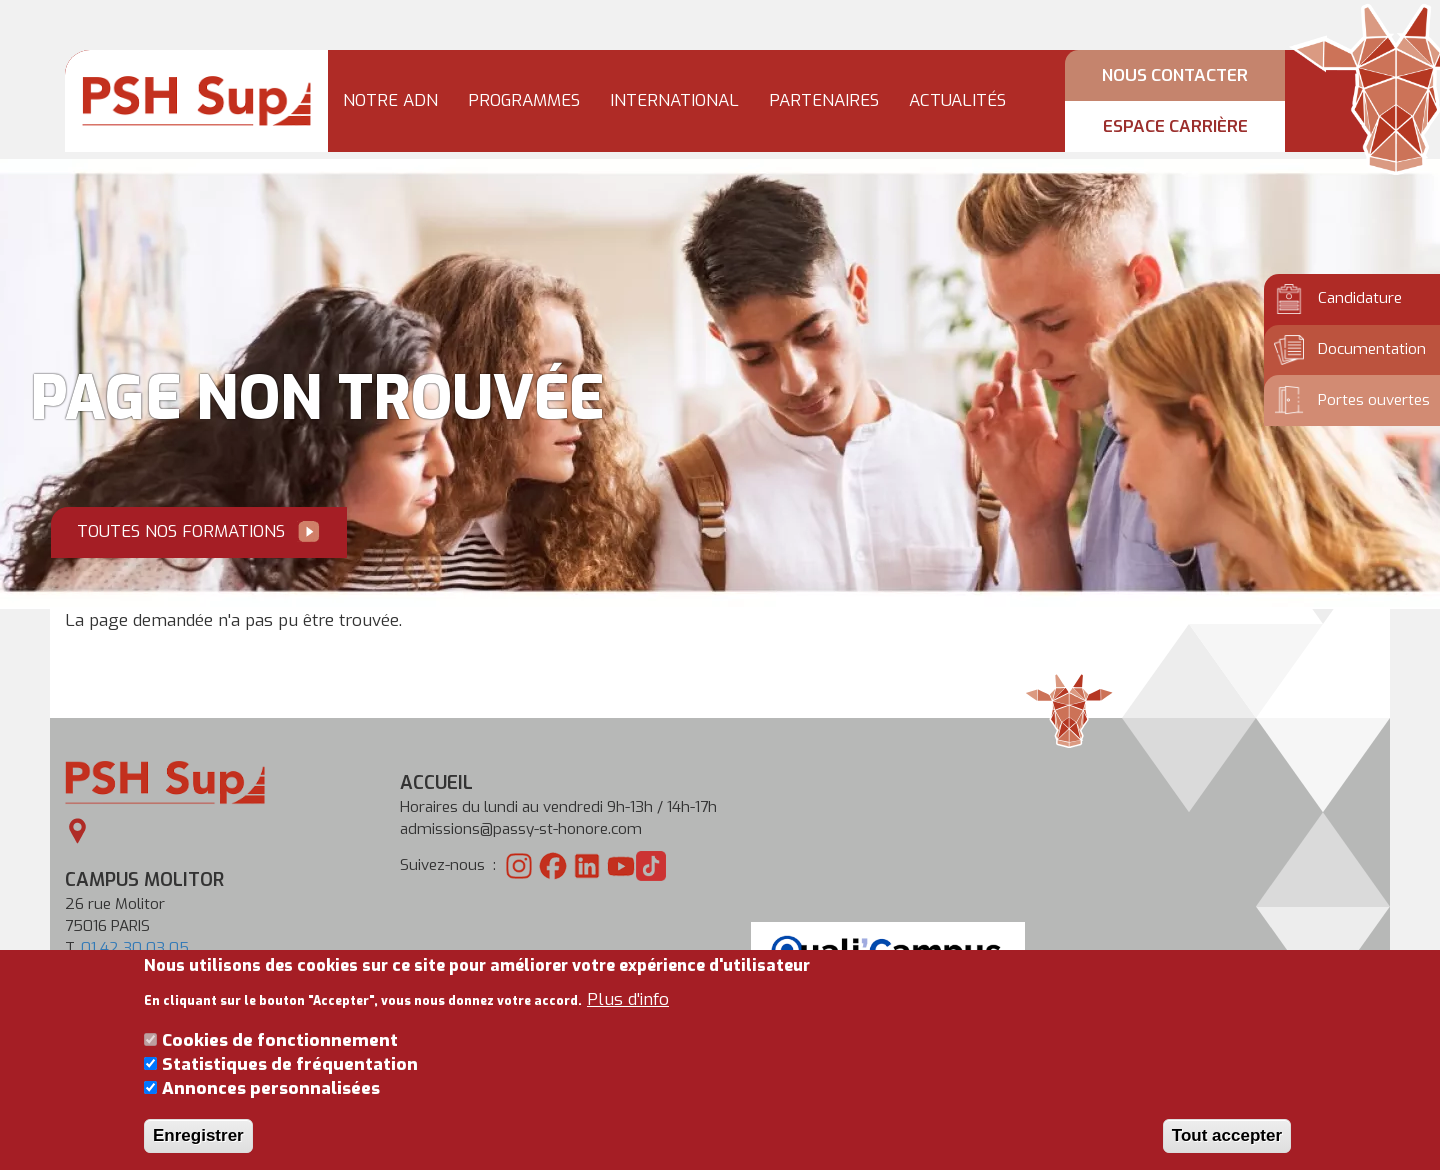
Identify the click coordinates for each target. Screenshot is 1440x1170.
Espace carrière (1175, 127)
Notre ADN (390, 100)
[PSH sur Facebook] (553, 865)
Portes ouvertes (1374, 400)
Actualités (957, 100)
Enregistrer (198, 1149)
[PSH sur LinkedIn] (587, 865)
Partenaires (824, 100)
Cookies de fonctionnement (280, 1054)
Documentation (1372, 349)
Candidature (1360, 298)
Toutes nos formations (181, 531)
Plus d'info (628, 1013)
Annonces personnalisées (271, 1103)
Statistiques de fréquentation (290, 1079)
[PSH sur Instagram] (519, 865)
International (674, 100)
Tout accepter (1227, 1149)
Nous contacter (1175, 76)
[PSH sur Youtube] (621, 865)
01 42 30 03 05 (135, 948)
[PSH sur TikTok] (651, 865)
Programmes (524, 100)
